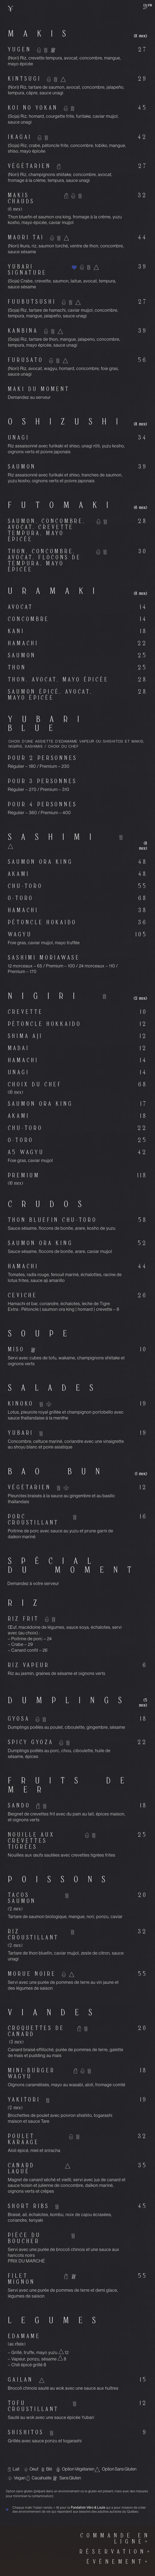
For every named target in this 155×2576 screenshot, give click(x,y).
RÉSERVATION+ (116, 2552)
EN (145, 5)
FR (150, 5)
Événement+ (119, 2562)
